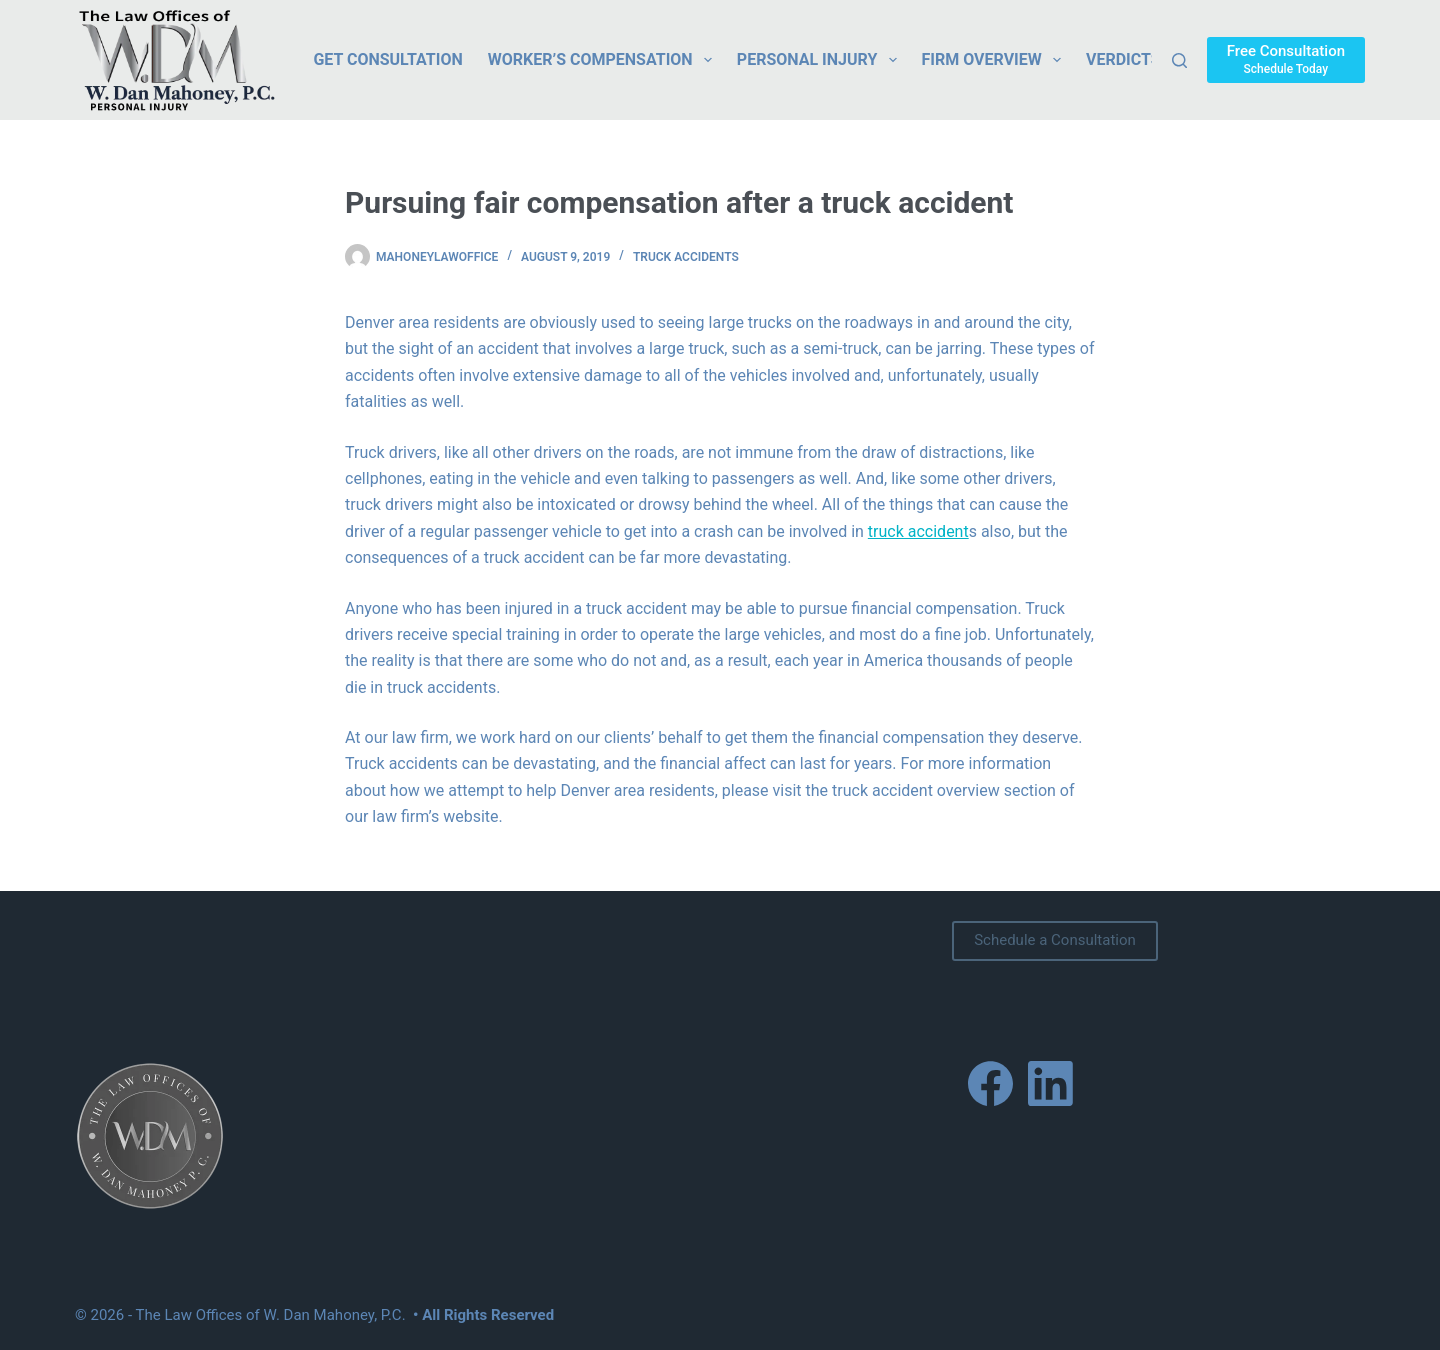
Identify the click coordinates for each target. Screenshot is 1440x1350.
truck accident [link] (918, 531)
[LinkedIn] (1050, 1083)
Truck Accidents (686, 257)
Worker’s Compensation (604, 60)
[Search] (1179, 60)
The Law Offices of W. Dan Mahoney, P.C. (271, 1315)
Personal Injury (821, 60)
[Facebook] (990, 1083)
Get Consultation (387, 59)
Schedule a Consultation (1055, 940)
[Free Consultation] (1286, 59)
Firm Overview (995, 60)
